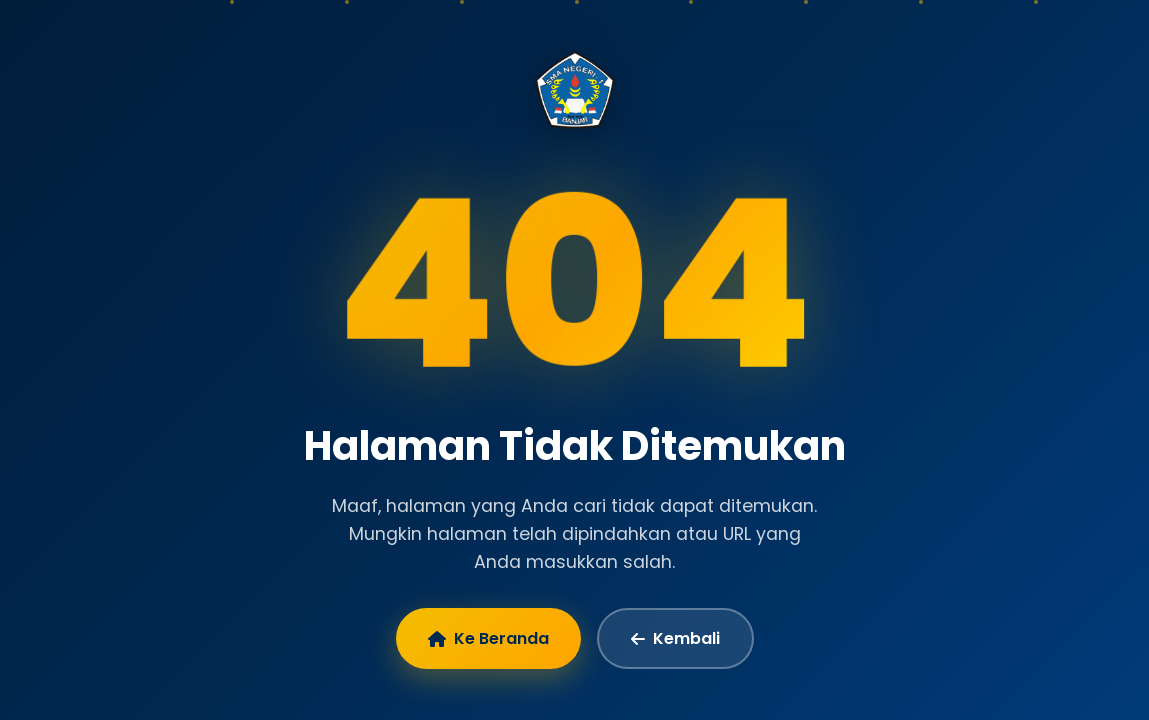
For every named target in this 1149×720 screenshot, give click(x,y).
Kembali (675, 638)
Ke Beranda (488, 638)
